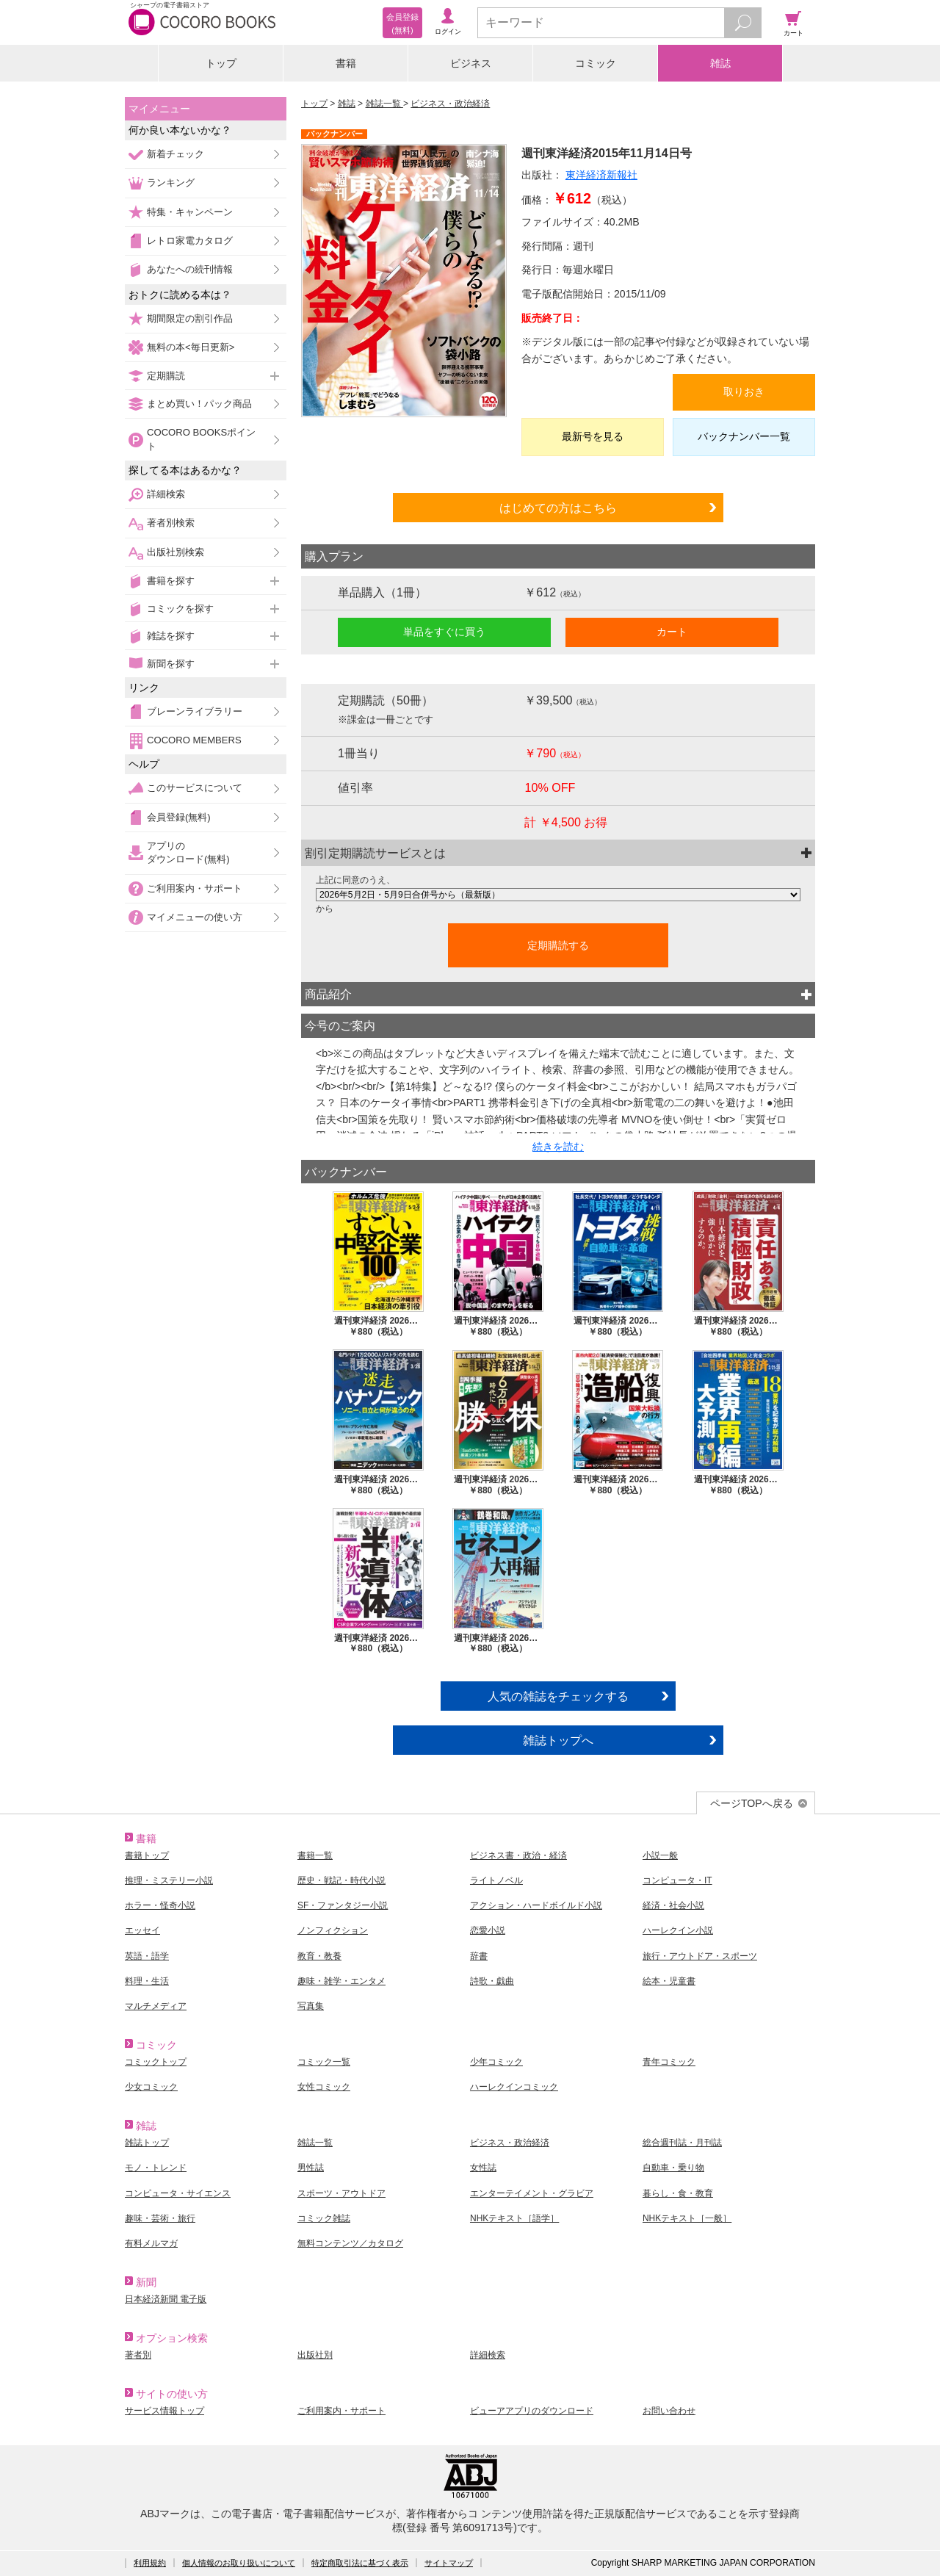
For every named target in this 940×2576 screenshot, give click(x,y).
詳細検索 (166, 493)
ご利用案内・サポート (194, 888)
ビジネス (470, 63)
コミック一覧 (323, 2062)
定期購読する (558, 945)
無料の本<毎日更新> (190, 347)
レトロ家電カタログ (190, 240)
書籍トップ (147, 1855)
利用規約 (150, 2562)
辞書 (479, 1956)
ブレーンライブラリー (194, 711)
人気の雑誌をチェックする (558, 1696)
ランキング (171, 182)
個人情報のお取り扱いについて (238, 2562)
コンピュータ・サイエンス (178, 2193)
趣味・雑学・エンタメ (341, 1981)
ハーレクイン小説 (678, 1930)
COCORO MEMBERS (194, 740)
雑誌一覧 (384, 103)
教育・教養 (319, 1956)
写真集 (310, 2006)
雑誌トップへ (558, 1740)
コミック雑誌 (323, 2218)
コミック (595, 63)
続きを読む (558, 1146)
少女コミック (151, 2087)
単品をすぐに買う (444, 632)
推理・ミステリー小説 (169, 1880)
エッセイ (142, 1930)
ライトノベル (496, 1880)
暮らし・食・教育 (678, 2193)
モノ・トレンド (156, 2167)
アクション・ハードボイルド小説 (536, 1905)
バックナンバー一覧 (744, 436)
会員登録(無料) (179, 817)
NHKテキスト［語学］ (514, 2218)
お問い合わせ (669, 2411)
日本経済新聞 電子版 (165, 2299)
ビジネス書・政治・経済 (518, 1855)
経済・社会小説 (673, 1905)
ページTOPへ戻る (751, 1803)
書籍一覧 (315, 1855)
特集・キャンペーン (190, 211)
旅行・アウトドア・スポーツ (700, 1956)
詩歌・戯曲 (492, 1981)
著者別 (138, 2355)
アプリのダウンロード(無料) (188, 852)
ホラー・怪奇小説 (160, 1905)
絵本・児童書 (669, 1981)
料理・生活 (147, 1981)
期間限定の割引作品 (190, 318)
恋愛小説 (487, 1930)
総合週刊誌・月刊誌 (682, 2142)
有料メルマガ (151, 2243)
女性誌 (483, 2167)
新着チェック (175, 153)
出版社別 (315, 2355)
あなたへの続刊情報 (190, 269)
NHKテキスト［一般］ (687, 2218)
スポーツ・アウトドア (341, 2193)
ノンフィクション (332, 1930)
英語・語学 (147, 1956)
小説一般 (660, 1855)
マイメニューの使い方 (194, 917)
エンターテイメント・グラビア (531, 2193)
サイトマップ (448, 2562)
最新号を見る (592, 436)
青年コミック (669, 2062)
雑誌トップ (147, 2142)
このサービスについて (194, 787)
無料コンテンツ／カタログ (350, 2243)
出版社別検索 (175, 552)
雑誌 (720, 63)
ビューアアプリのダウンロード (531, 2411)
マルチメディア (156, 2006)
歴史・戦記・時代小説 (341, 1880)
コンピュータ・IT (677, 1880)
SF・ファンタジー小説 (342, 1905)
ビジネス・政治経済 (450, 103)
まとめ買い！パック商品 (199, 403)
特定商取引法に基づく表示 (359, 2562)
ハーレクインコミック (514, 2087)
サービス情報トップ (164, 2411)
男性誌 (310, 2167)
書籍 (346, 63)
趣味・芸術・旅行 (160, 2218)
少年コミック (496, 2062)
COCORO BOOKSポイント (201, 439)
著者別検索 (171, 522)
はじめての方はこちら (558, 507)
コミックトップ (156, 2062)
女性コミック (323, 2087)
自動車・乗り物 (673, 2167)
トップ (221, 63)
